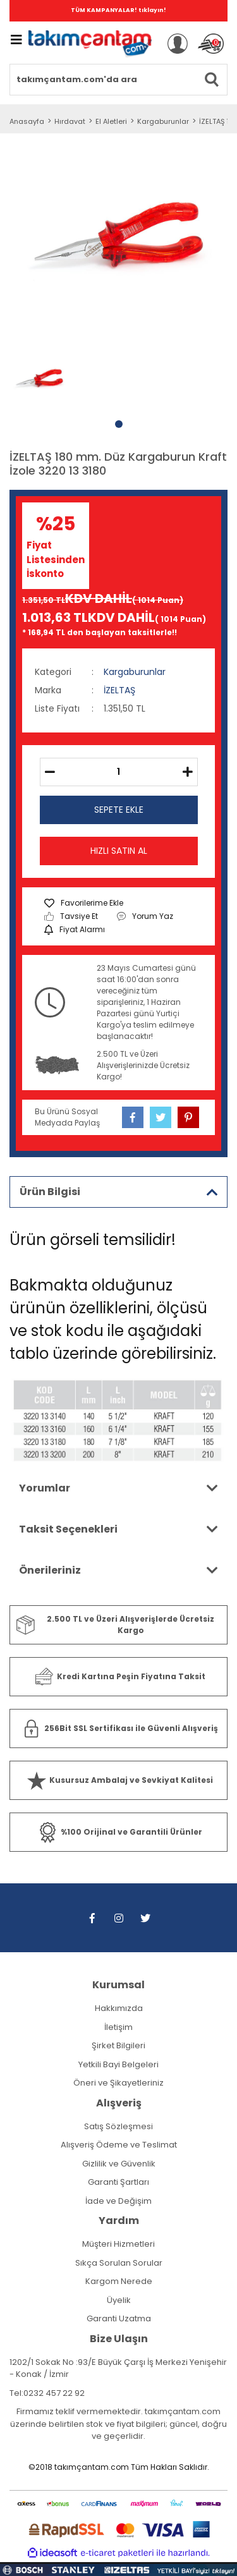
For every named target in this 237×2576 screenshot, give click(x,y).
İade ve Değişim (118, 2201)
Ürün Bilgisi (50, 1191)
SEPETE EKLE (118, 809)
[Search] (118, 79)
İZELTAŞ (119, 690)
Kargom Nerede (118, 2281)
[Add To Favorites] (83, 903)
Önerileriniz (50, 1570)
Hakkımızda (119, 2008)
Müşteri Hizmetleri (118, 2244)
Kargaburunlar (135, 671)
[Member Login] (177, 43)
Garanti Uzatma (119, 2318)
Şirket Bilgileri (118, 2045)
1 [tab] (119, 424)
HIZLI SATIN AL (118, 850)
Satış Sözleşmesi (118, 2126)
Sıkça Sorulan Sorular (118, 2263)
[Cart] (211, 43)
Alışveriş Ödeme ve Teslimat (119, 2145)
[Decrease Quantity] (49, 772)
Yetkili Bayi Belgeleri (118, 2064)
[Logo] (90, 44)
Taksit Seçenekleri (68, 1529)
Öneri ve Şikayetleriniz (118, 2083)
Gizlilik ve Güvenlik (118, 2164)
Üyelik (119, 2300)
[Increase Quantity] (187, 772)
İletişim (118, 2027)
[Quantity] (118, 772)
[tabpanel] (39, 380)
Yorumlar (44, 1488)
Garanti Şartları (118, 2182)
